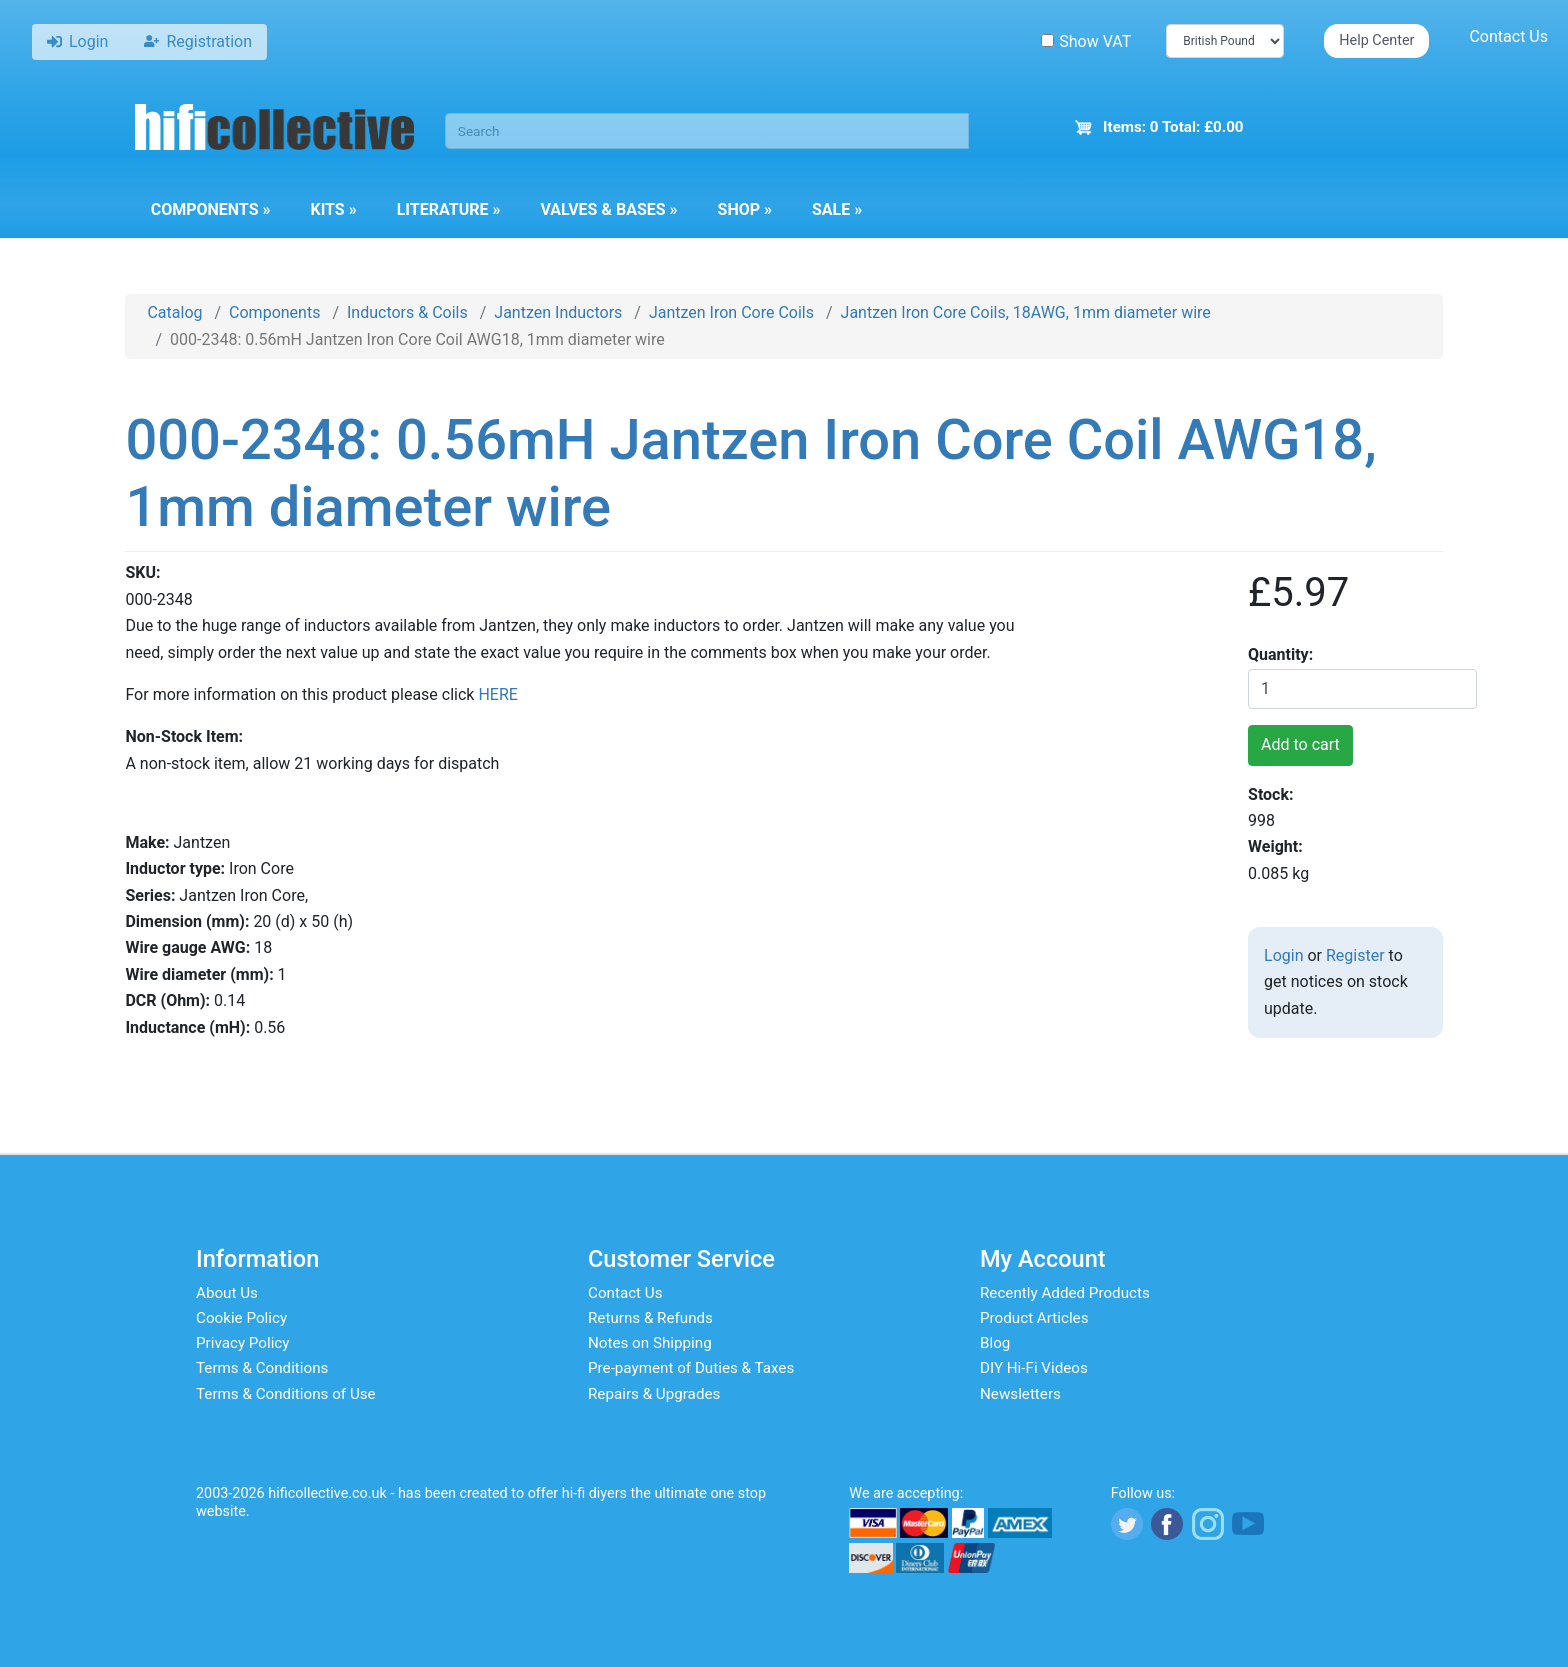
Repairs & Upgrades (654, 1394)
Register (1355, 955)
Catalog (174, 312)
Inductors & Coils (407, 312)
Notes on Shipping (650, 1343)
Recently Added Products (1065, 1293)
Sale (837, 209)
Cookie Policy (241, 1318)
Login (1283, 955)
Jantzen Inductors (558, 312)
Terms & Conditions (262, 1368)
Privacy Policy (243, 1343)
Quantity (1278, 654)
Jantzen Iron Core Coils (731, 312)
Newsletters (1020, 1394)
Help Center (1376, 40)
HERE (497, 694)
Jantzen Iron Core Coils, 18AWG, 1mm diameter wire (1026, 312)
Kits (333, 209)
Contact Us (1508, 36)
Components (211, 209)
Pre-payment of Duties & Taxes (691, 1368)
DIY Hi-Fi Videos (1034, 1368)
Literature (449, 209)
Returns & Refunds (650, 1318)
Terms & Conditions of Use (286, 1394)
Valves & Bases (608, 209)
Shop (745, 209)
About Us (227, 1293)
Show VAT (1086, 41)
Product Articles (1034, 1318)
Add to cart (1300, 744)
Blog (995, 1343)
